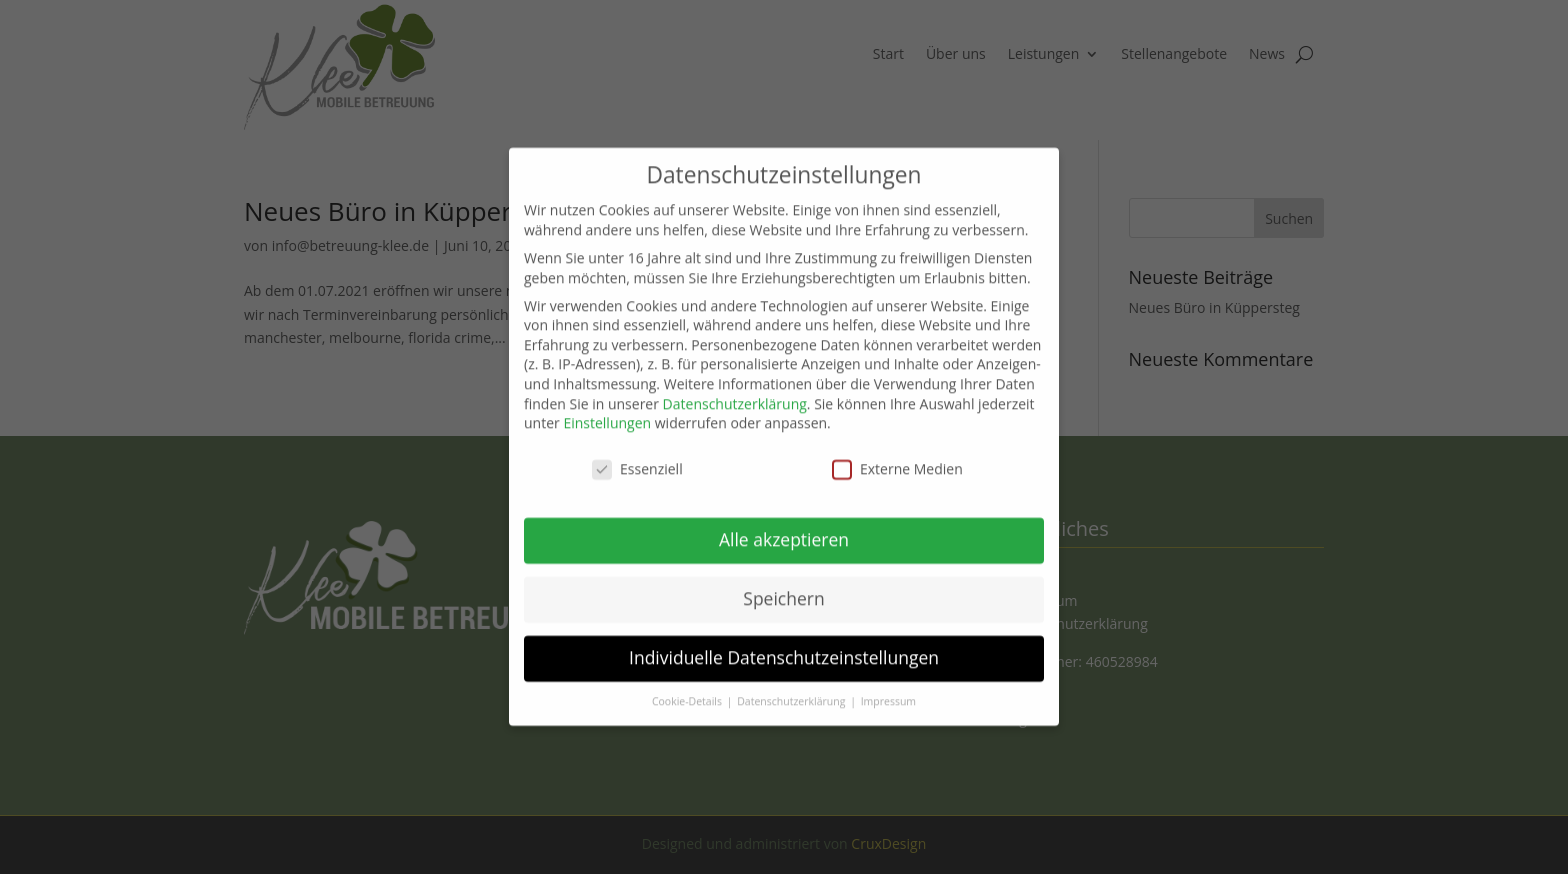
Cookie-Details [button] (688, 685)
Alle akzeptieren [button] (784, 523)
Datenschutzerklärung (735, 387)
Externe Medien (897, 452)
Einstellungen (607, 406)
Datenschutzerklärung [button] (792, 685)
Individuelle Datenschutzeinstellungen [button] (784, 641)
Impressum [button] (888, 685)
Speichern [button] (783, 582)
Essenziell (637, 452)
